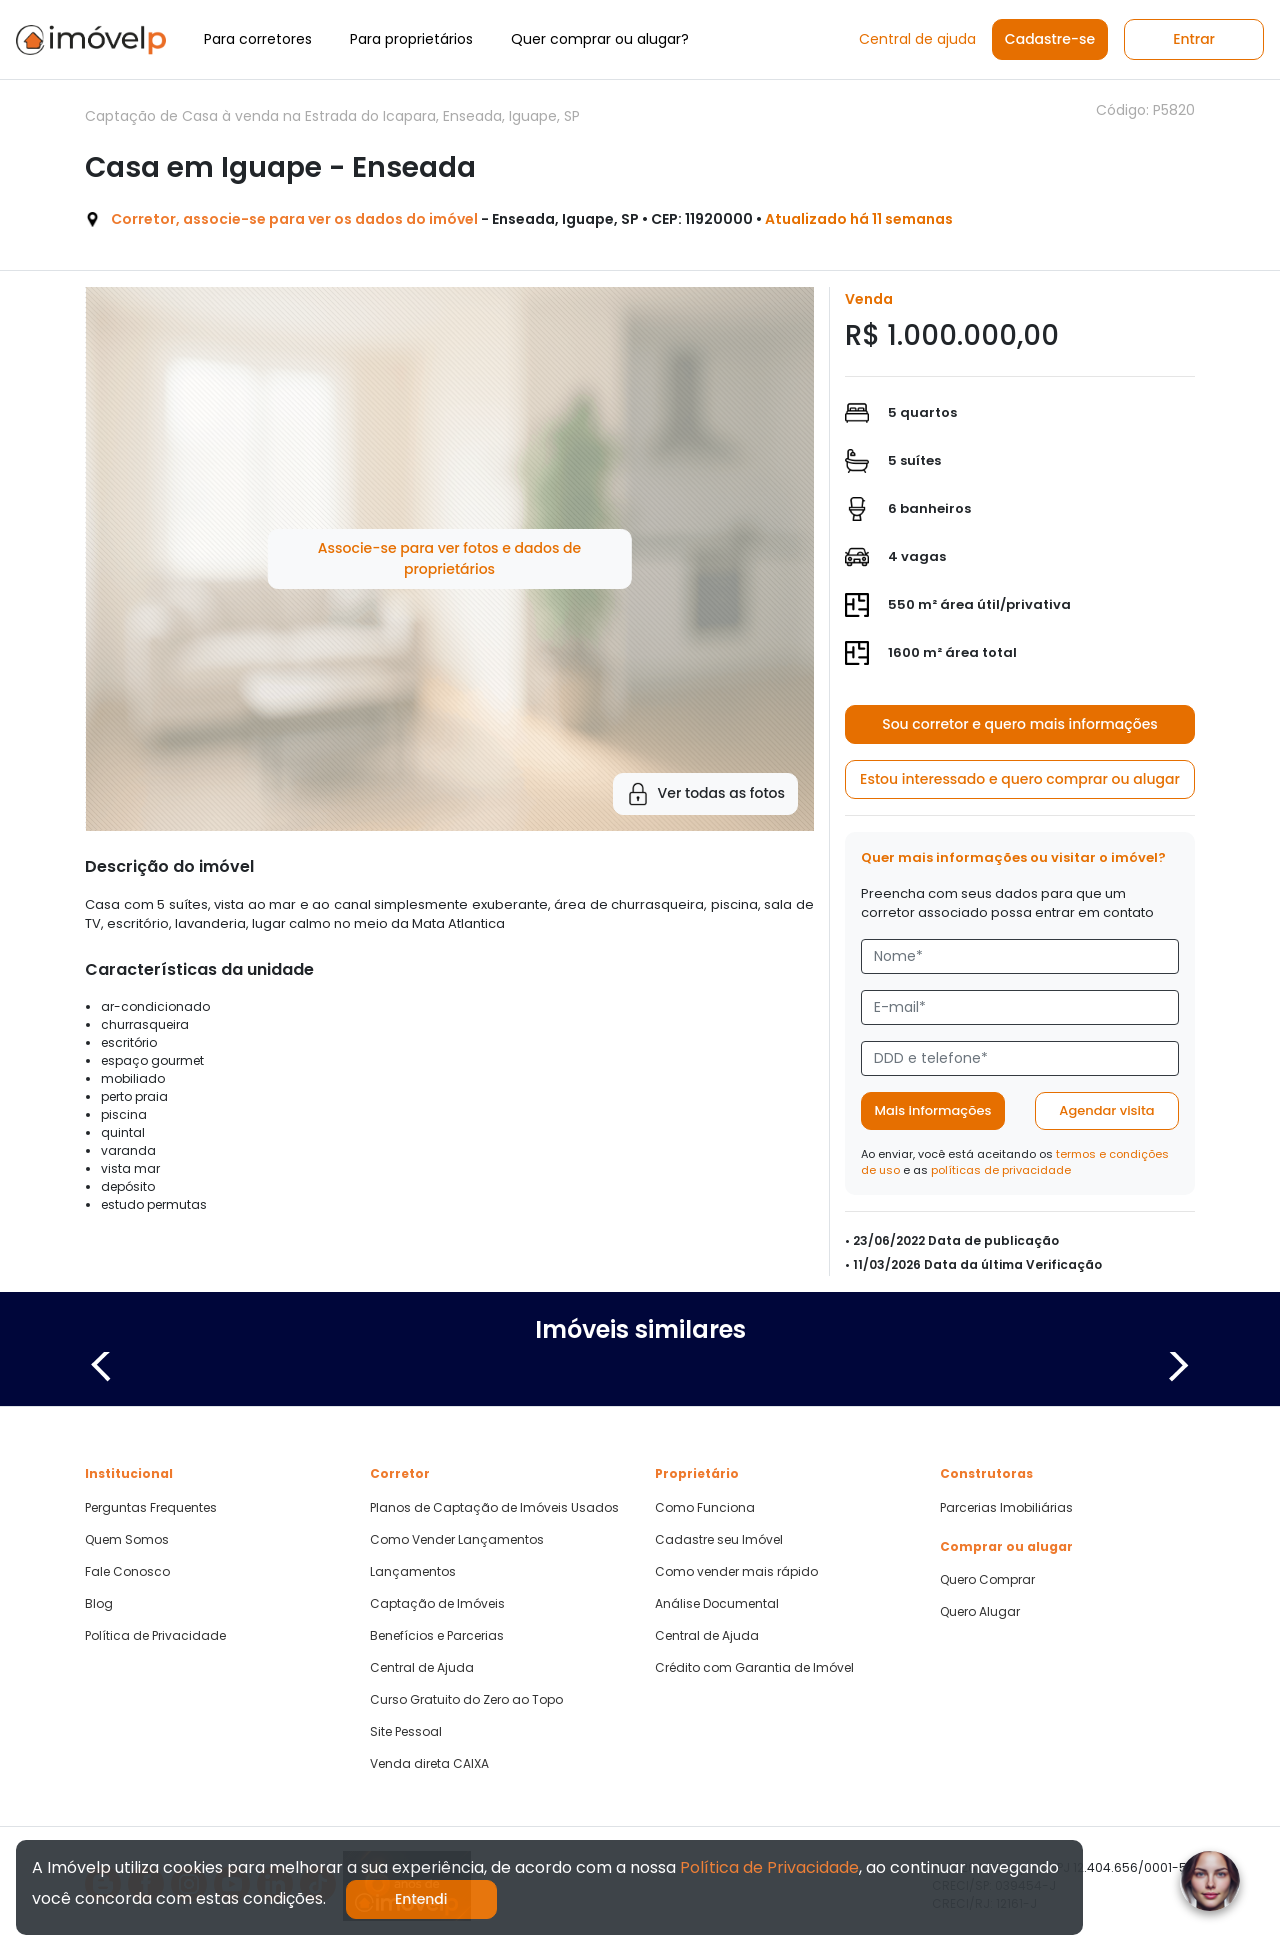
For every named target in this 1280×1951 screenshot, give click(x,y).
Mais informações (933, 1110)
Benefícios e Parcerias (437, 1636)
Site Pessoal (406, 1732)
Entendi (421, 1899)
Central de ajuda (917, 39)
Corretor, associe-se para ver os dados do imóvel (294, 219)
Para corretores (258, 39)
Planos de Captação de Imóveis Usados (494, 1508)
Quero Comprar (987, 1580)
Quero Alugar (980, 1612)
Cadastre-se (1050, 39)
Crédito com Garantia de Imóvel (754, 1668)
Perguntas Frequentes (151, 1508)
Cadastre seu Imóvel (719, 1540)
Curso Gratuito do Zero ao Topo (466, 1700)
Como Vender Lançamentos (457, 1540)
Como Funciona (705, 1508)
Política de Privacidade (155, 1636)
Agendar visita (1106, 1110)
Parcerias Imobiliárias (1006, 1508)
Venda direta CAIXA (429, 1764)
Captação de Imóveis (437, 1604)
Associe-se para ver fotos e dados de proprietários (449, 558)
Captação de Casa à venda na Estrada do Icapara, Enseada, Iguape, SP (332, 116)
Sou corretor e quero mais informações (1020, 724)
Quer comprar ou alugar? (600, 39)
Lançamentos (413, 1572)
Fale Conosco (127, 1572)
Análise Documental (717, 1604)
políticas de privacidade (1001, 1170)
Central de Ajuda (422, 1668)
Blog (99, 1604)
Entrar (1194, 39)
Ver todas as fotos (705, 794)
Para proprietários (411, 39)
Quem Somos (127, 1540)
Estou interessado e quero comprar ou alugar (1020, 779)
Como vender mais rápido (736, 1572)
